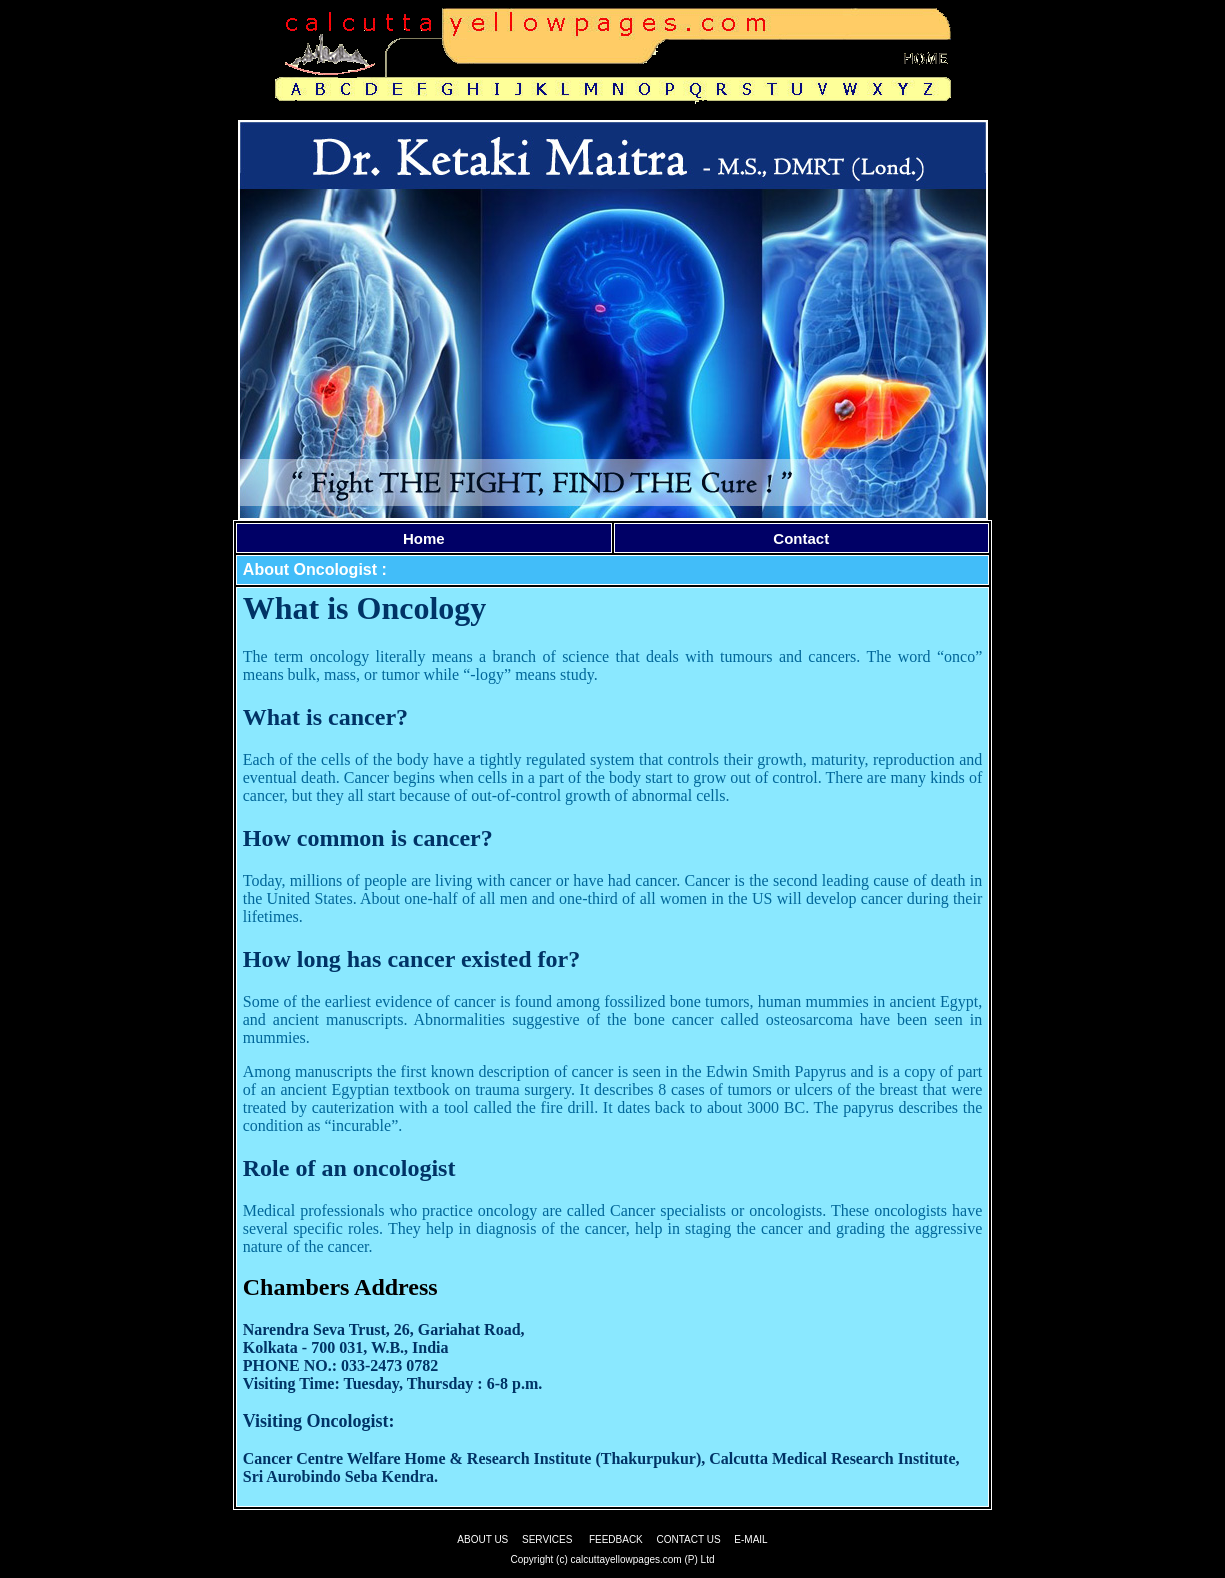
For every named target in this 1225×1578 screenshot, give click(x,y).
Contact (801, 538)
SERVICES (547, 1539)
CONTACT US (689, 1539)
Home (424, 538)
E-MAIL (750, 1539)
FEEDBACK (616, 1539)
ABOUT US (482, 1539)
